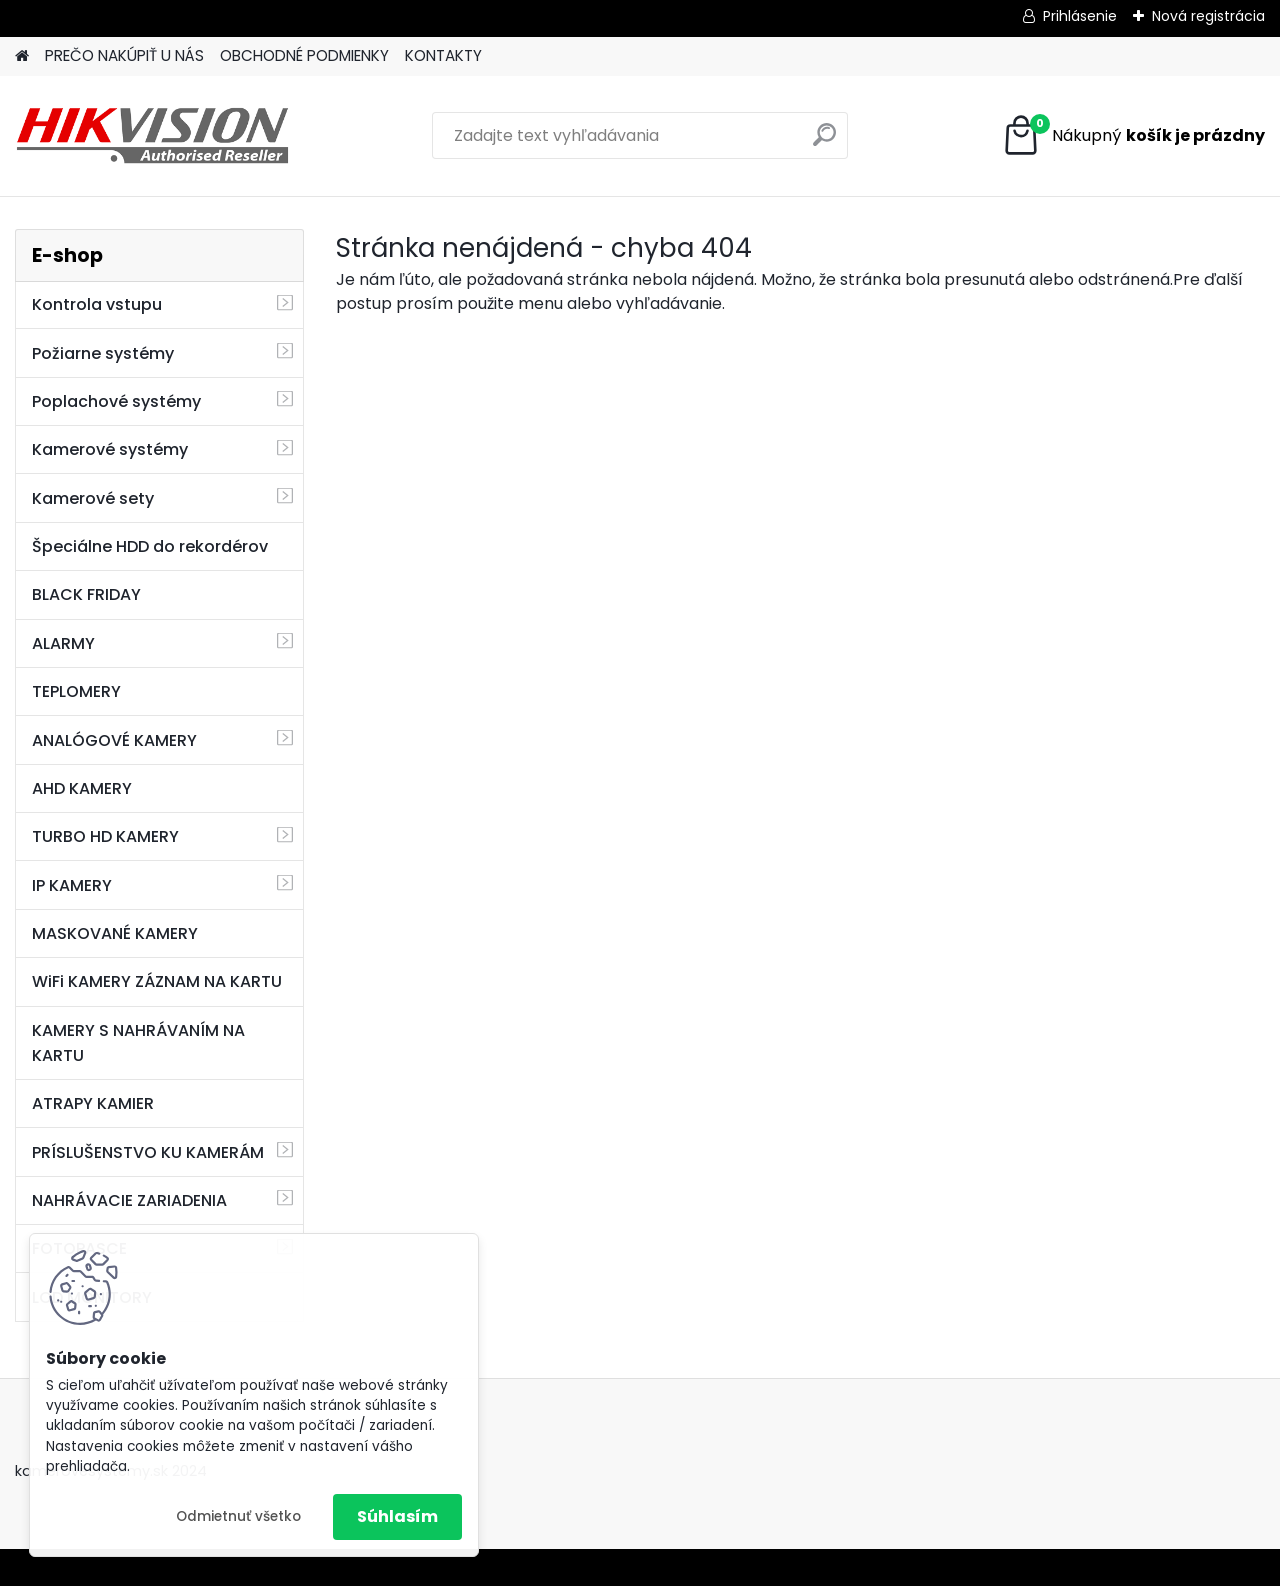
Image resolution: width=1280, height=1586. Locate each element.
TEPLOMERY (76, 691)
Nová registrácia (1208, 16)
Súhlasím (397, 1516)
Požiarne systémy (103, 353)
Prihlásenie (1080, 16)
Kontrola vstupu (97, 304)
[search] (824, 142)
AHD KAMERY (82, 788)
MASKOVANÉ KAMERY (115, 933)
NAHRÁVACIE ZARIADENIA (129, 1200)
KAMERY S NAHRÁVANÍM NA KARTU (138, 1043)
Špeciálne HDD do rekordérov (150, 546)
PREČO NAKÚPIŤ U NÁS (124, 55)
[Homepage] (22, 56)
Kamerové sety (93, 498)
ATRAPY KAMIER (93, 1103)
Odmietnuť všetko (238, 1516)
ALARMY (63, 643)
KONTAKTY (443, 55)
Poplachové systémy (116, 401)
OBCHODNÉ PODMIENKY (304, 55)
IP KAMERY (72, 885)
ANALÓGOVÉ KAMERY (114, 740)
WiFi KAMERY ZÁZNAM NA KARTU (157, 981)
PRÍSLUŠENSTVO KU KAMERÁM (148, 1152)
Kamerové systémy (110, 449)
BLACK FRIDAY (86, 594)
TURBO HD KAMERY (105, 836)
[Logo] (152, 136)
